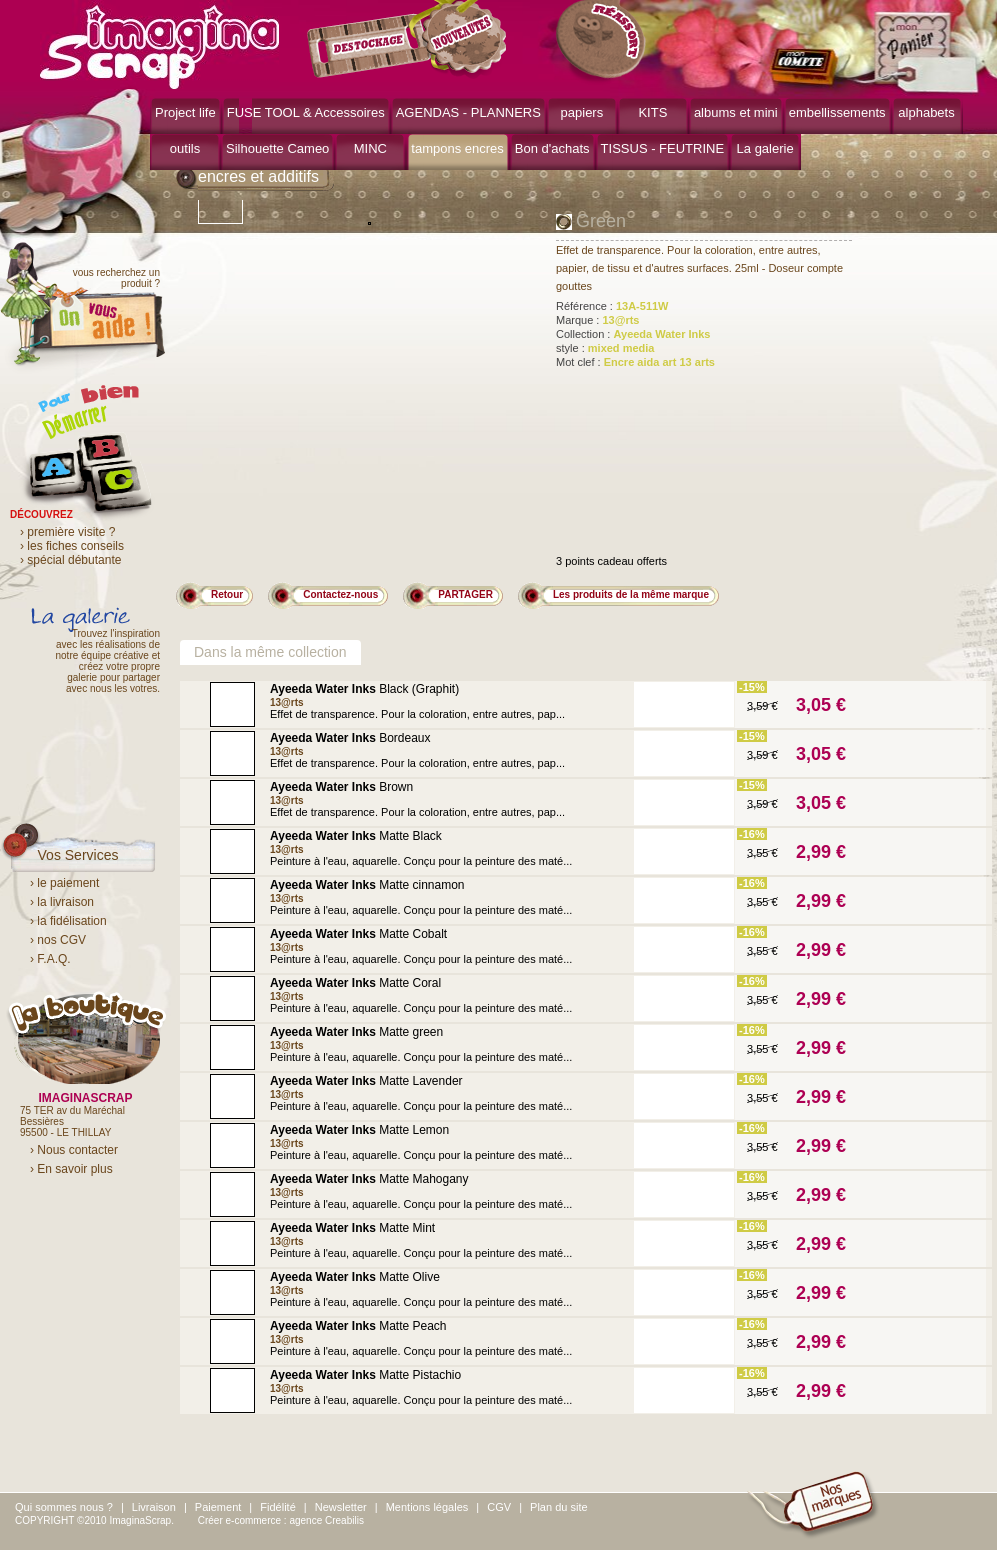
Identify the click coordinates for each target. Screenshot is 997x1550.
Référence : (612, 306)
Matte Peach (358, 1326)
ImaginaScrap (159, 44)
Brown (341, 787)
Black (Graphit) (364, 689)
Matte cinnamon (367, 885)
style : (605, 348)
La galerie (765, 148)
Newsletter (341, 1507)
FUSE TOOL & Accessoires (306, 112)
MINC (370, 148)
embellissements (837, 112)
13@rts (287, 702)
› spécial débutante (70, 560)
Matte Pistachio (365, 1375)
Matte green (356, 1032)
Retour (227, 594)
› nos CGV (58, 940)
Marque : (598, 320)
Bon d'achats (552, 148)
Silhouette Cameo (277, 148)
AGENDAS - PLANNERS (468, 112)
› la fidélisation (68, 921)
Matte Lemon (359, 1130)
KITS (652, 112)
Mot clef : (635, 362)
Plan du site (558, 1507)
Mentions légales (427, 1507)
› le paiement (64, 883)
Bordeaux (350, 738)
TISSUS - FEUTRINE (663, 148)
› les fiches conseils (72, 546)
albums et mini (736, 112)
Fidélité (277, 1507)
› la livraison (62, 902)
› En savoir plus (71, 1169)
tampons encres (457, 148)
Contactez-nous (340, 594)
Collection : (633, 334)
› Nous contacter (74, 1150)
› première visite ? (67, 532)
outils (185, 148)
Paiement (218, 1507)
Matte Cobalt (358, 934)
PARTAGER (465, 594)
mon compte (807, 68)
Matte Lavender (366, 1081)
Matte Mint (352, 1228)
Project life (185, 112)
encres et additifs (258, 176)
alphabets (926, 112)
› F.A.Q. (50, 959)
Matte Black (356, 836)
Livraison (154, 1507)
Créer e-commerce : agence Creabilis (281, 1520)
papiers (582, 112)
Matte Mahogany (369, 1179)
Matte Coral (355, 983)
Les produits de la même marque (631, 594)
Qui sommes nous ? (64, 1507)
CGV (499, 1507)
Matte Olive (355, 1277)
